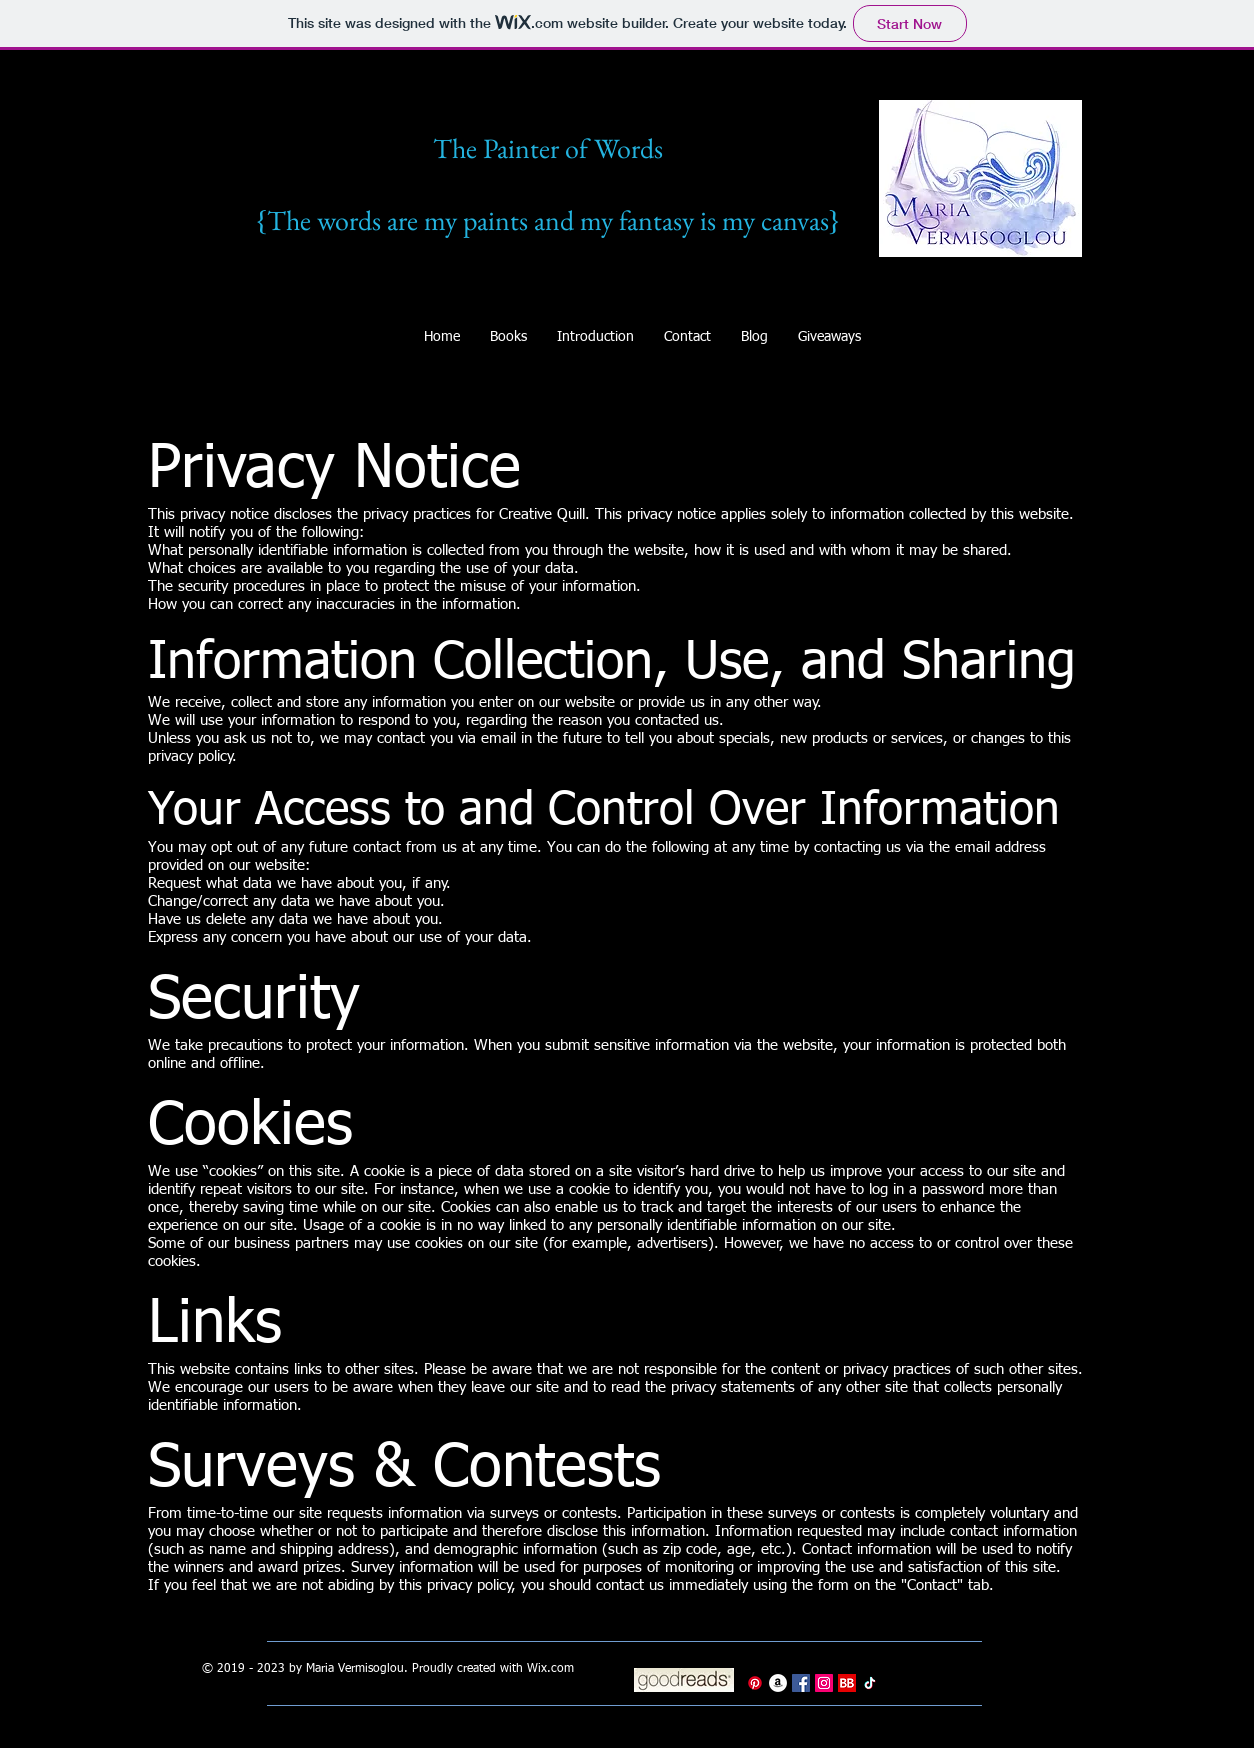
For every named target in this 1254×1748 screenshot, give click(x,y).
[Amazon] (778, 1683)
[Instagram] (824, 1683)
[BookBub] (847, 1683)
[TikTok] (870, 1683)
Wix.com (550, 1669)
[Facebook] (801, 1683)
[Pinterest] (755, 1683)
